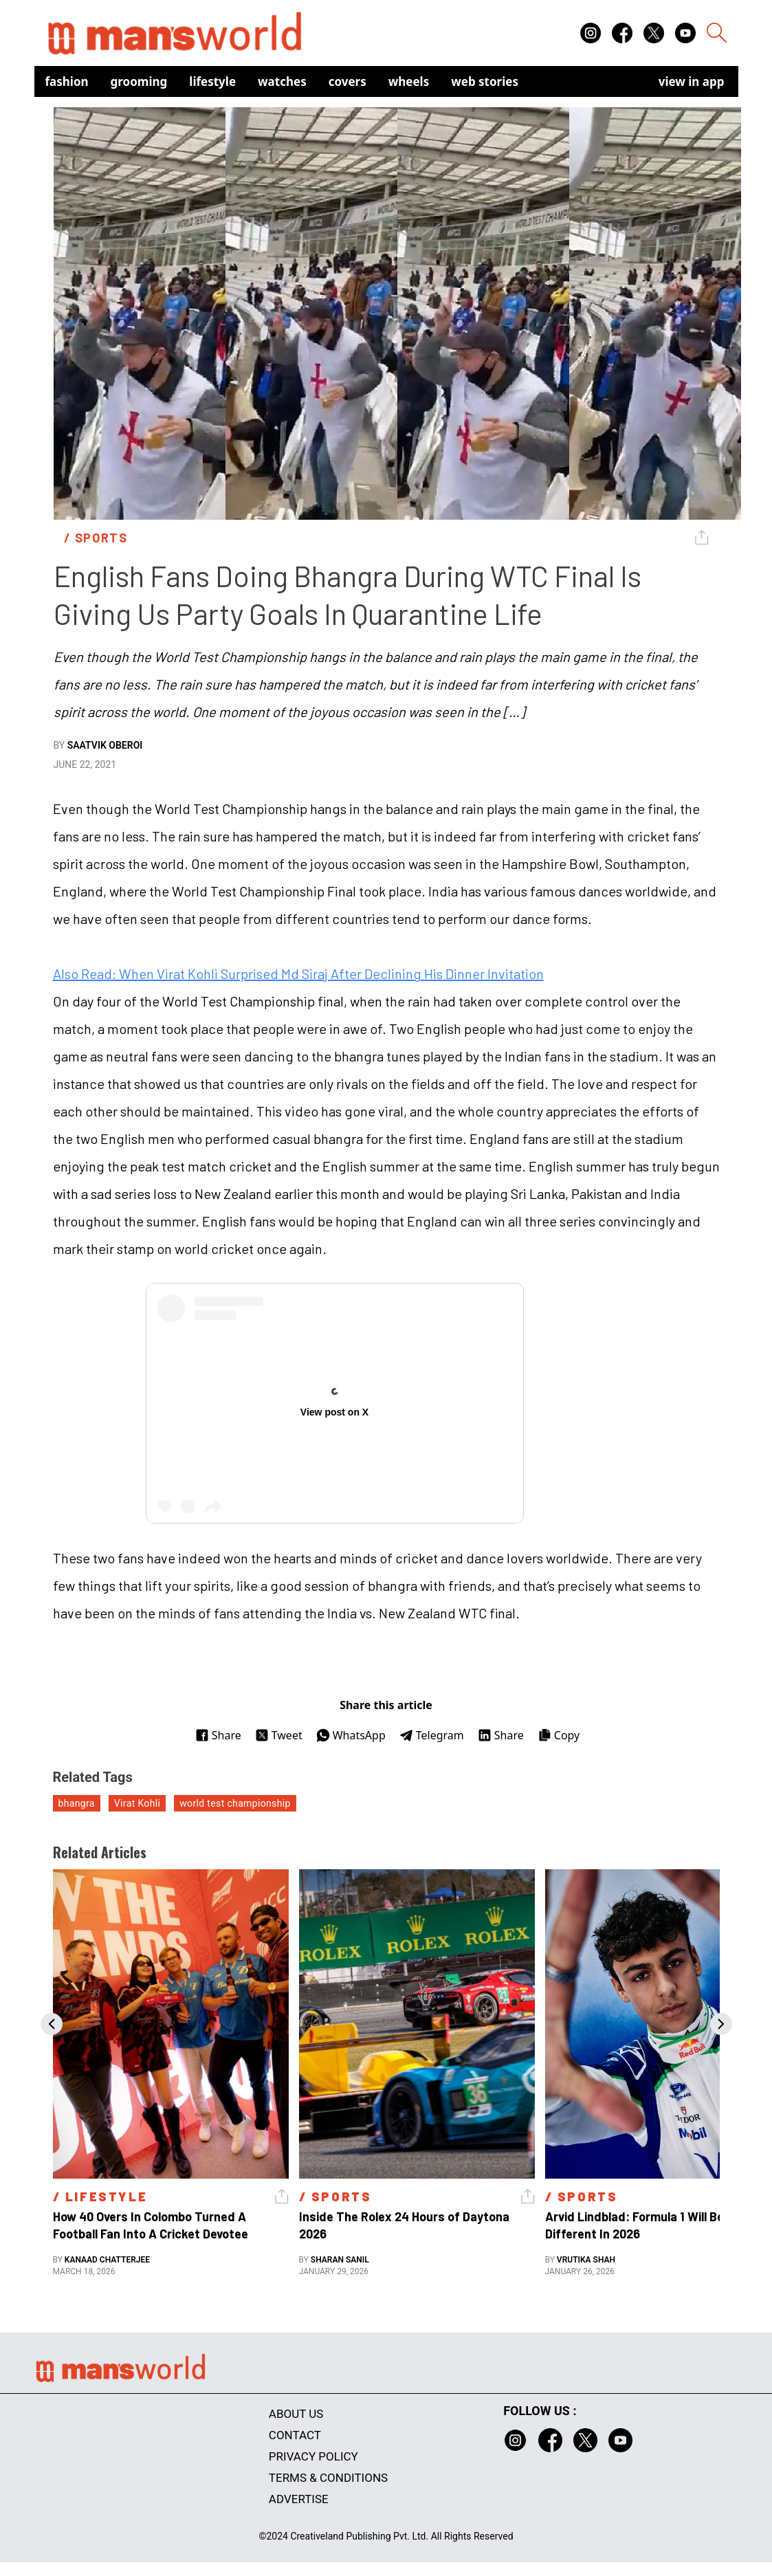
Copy (559, 1735)
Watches (282, 81)
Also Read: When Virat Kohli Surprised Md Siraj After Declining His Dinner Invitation (298, 973)
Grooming (139, 81)
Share (218, 1735)
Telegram (431, 1735)
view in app (692, 81)
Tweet (278, 1735)
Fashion (67, 81)
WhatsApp (351, 1735)
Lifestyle (212, 81)
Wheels (409, 81)
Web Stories (484, 81)
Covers (347, 81)
